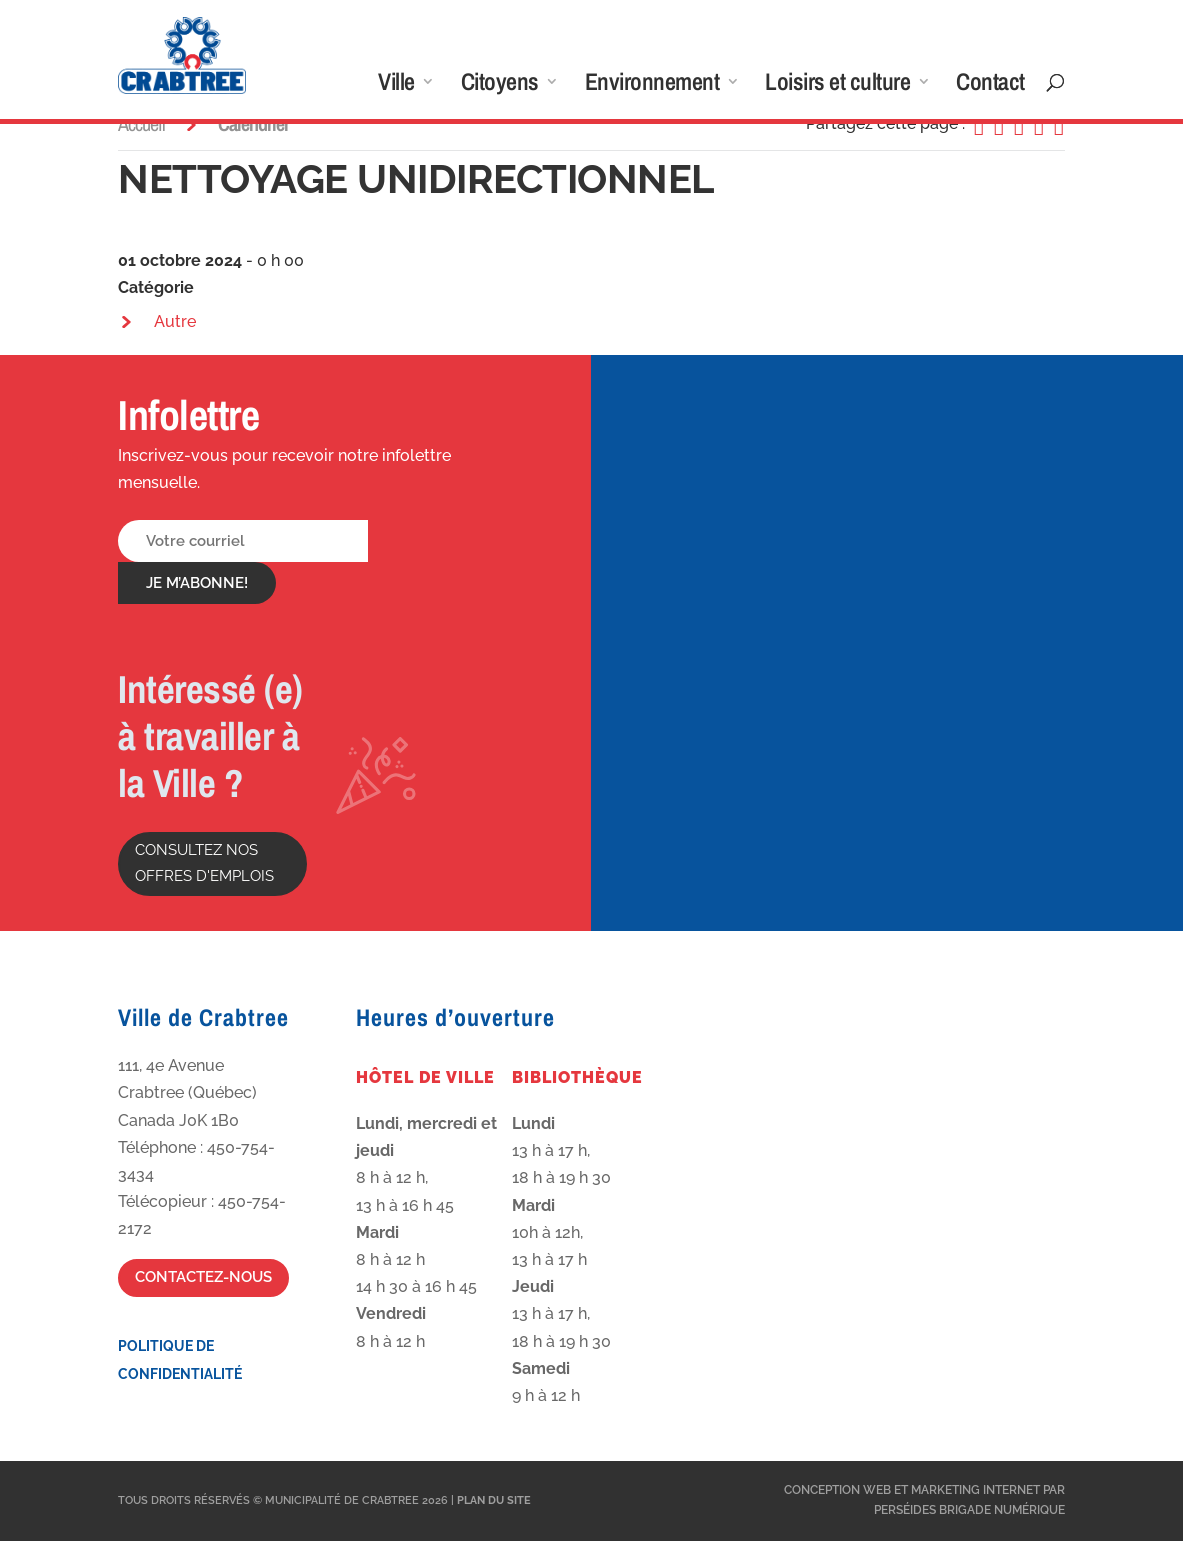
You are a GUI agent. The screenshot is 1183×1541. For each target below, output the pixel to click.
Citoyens (500, 85)
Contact (990, 85)
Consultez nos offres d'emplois (204, 863)
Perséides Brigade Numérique (969, 1510)
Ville (396, 85)
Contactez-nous (203, 1277)
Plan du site (494, 1500)
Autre (175, 321)
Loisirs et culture (837, 85)
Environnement (652, 85)
